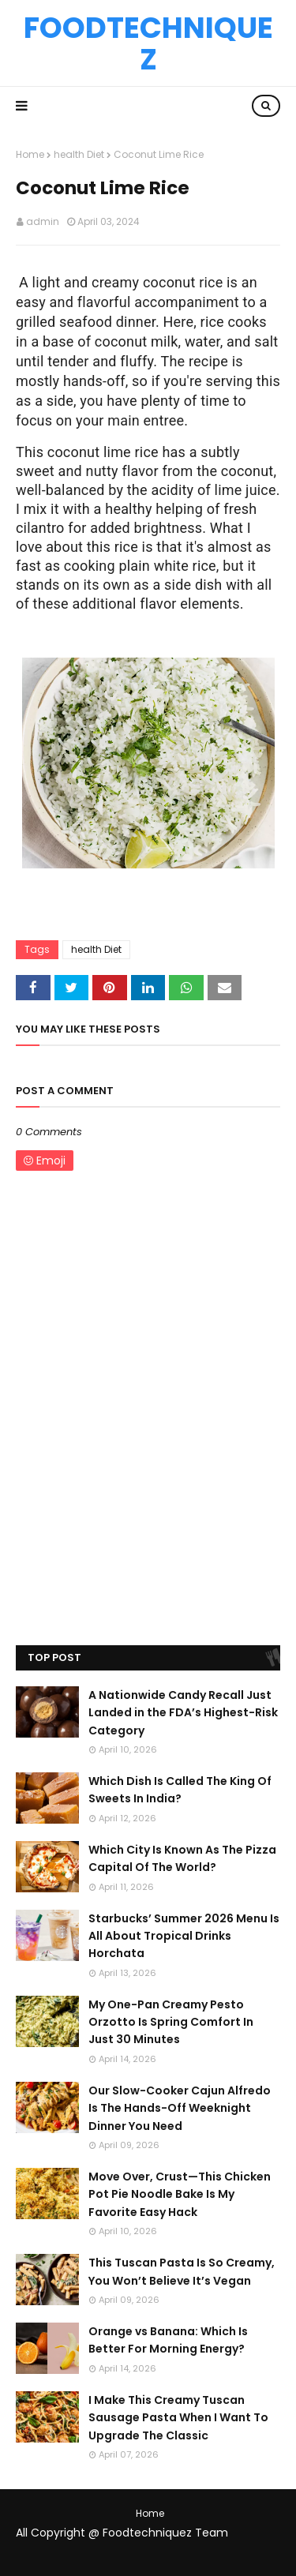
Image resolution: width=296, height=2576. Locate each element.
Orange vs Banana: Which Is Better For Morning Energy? (168, 2340)
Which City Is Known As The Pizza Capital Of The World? (182, 1858)
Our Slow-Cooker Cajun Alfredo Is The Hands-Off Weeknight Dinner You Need (179, 2108)
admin (42, 221)
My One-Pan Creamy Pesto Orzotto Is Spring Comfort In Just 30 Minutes (170, 2022)
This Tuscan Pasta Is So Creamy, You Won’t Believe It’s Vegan (181, 2271)
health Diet (79, 154)
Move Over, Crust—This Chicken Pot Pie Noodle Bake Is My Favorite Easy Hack (179, 2194)
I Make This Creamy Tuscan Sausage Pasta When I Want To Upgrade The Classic (178, 2417)
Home (30, 154)
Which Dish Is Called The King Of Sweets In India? (180, 1789)
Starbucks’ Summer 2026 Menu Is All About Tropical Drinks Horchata (183, 1936)
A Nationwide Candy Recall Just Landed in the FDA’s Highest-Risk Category (183, 1712)
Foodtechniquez (148, 43)
